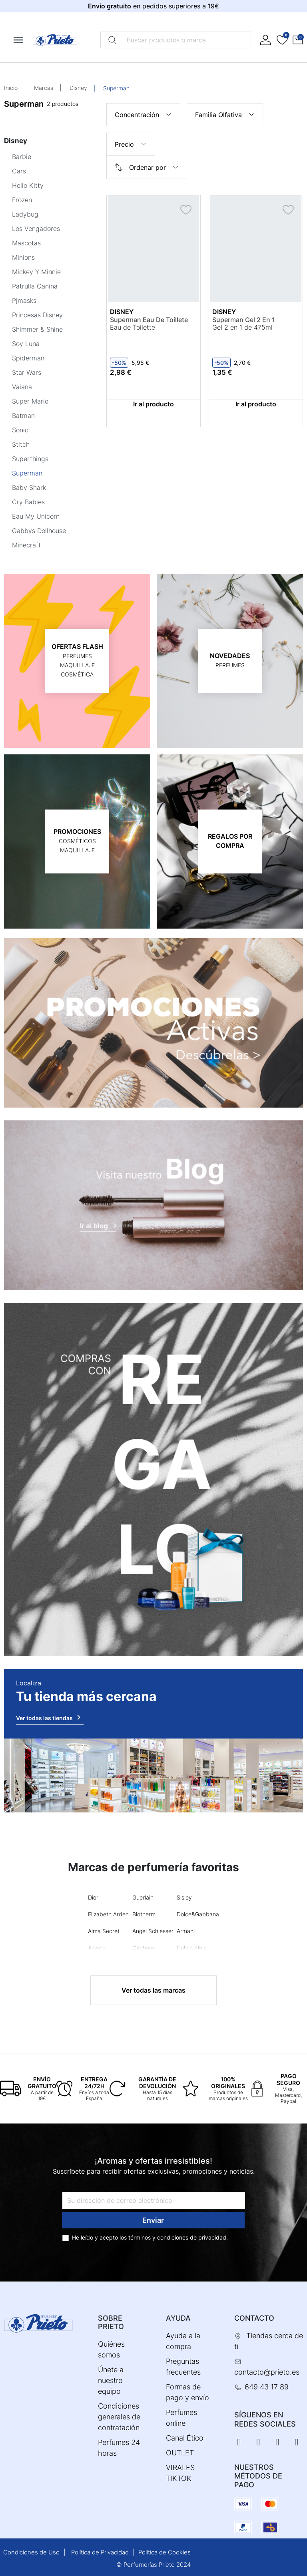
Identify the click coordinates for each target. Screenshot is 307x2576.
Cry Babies (28, 502)
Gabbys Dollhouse (39, 531)
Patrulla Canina (35, 286)
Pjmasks (24, 300)
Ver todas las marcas (153, 1990)
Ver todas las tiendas (50, 1717)
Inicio (11, 87)
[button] (298, 40)
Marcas (43, 87)
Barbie (21, 157)
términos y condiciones (158, 2237)
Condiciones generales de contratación (119, 2417)
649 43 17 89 (267, 2387)
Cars (19, 171)
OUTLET (180, 2453)
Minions (23, 257)
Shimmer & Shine (37, 329)
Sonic (20, 430)
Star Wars (26, 372)
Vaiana (22, 387)
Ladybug (25, 214)
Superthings (30, 459)
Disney (78, 87)
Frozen (22, 200)
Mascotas (26, 243)
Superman (27, 473)
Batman (23, 416)
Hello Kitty (28, 185)
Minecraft (26, 545)
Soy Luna (26, 344)
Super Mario (30, 401)
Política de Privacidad (100, 2552)
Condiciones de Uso (31, 2552)
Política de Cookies (164, 2552)
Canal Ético (184, 2438)
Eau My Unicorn (36, 516)
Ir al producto (153, 404)
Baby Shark (29, 487)
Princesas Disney (37, 315)
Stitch (21, 444)
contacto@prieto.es (266, 2372)
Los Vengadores (36, 229)
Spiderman (28, 358)
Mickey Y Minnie (36, 272)
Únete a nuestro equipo (111, 2380)
